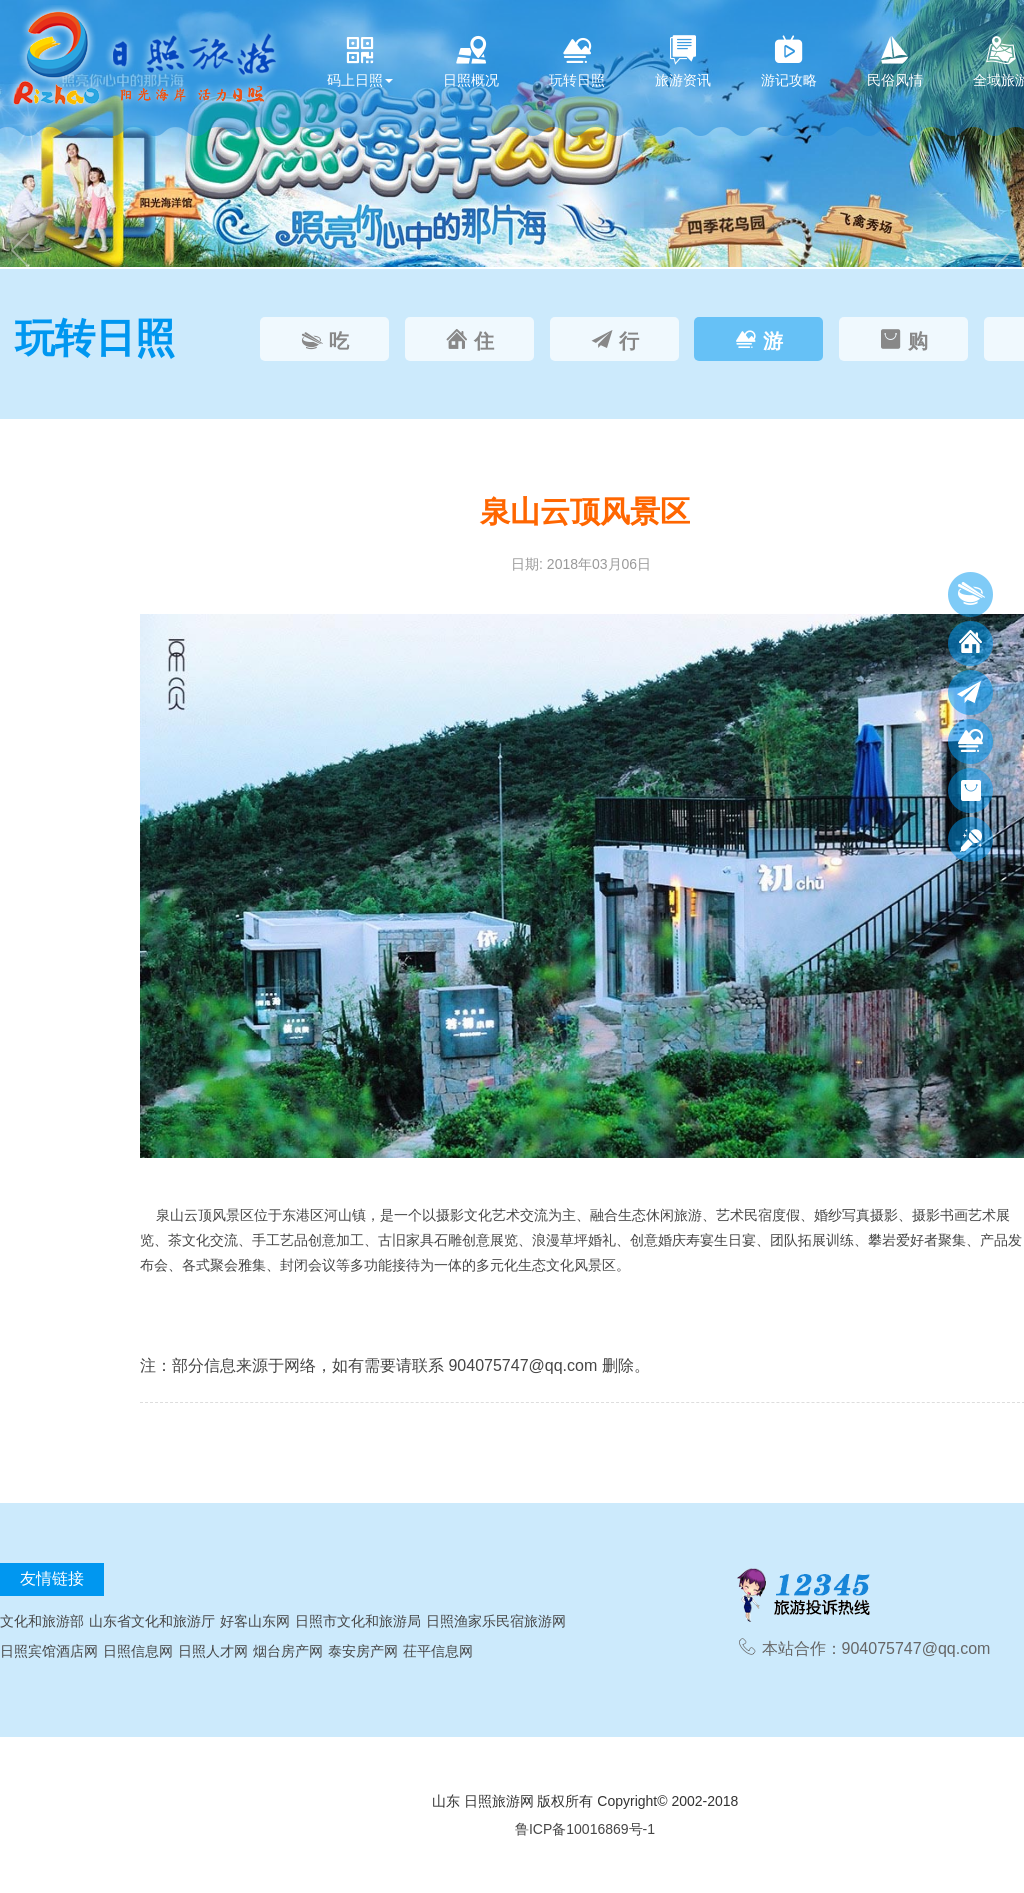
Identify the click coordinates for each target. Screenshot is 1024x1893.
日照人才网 (213, 1651)
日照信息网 (138, 1651)
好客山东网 (255, 1621)
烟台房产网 (288, 1651)
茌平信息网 (438, 1651)
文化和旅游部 (42, 1621)
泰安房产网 (363, 1651)
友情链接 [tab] (52, 1578)
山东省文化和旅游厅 (152, 1621)
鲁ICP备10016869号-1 (585, 1829)
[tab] (324, 339)
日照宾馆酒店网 (49, 1651)
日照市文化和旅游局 (358, 1621)
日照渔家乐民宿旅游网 (496, 1621)
